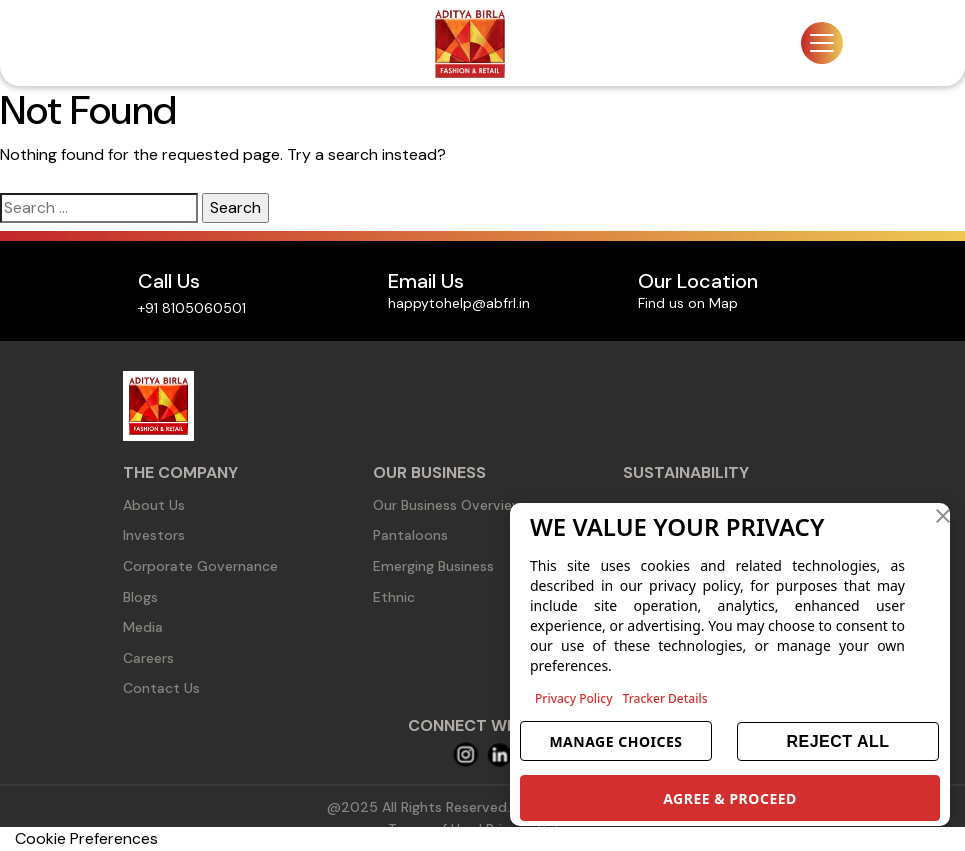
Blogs (140, 597)
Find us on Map (688, 303)
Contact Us (161, 688)
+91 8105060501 (192, 308)
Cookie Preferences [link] (86, 838)
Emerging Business (433, 566)
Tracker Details (665, 698)
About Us (154, 505)
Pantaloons (410, 535)
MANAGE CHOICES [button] (615, 741)
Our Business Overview (448, 505)
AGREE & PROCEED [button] (730, 798)
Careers (148, 658)
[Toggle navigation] (822, 43)
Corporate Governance (200, 566)
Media (143, 627)
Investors (154, 535)
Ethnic (394, 597)
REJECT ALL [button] (837, 741)
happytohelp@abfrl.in (459, 303)
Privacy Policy (574, 698)
